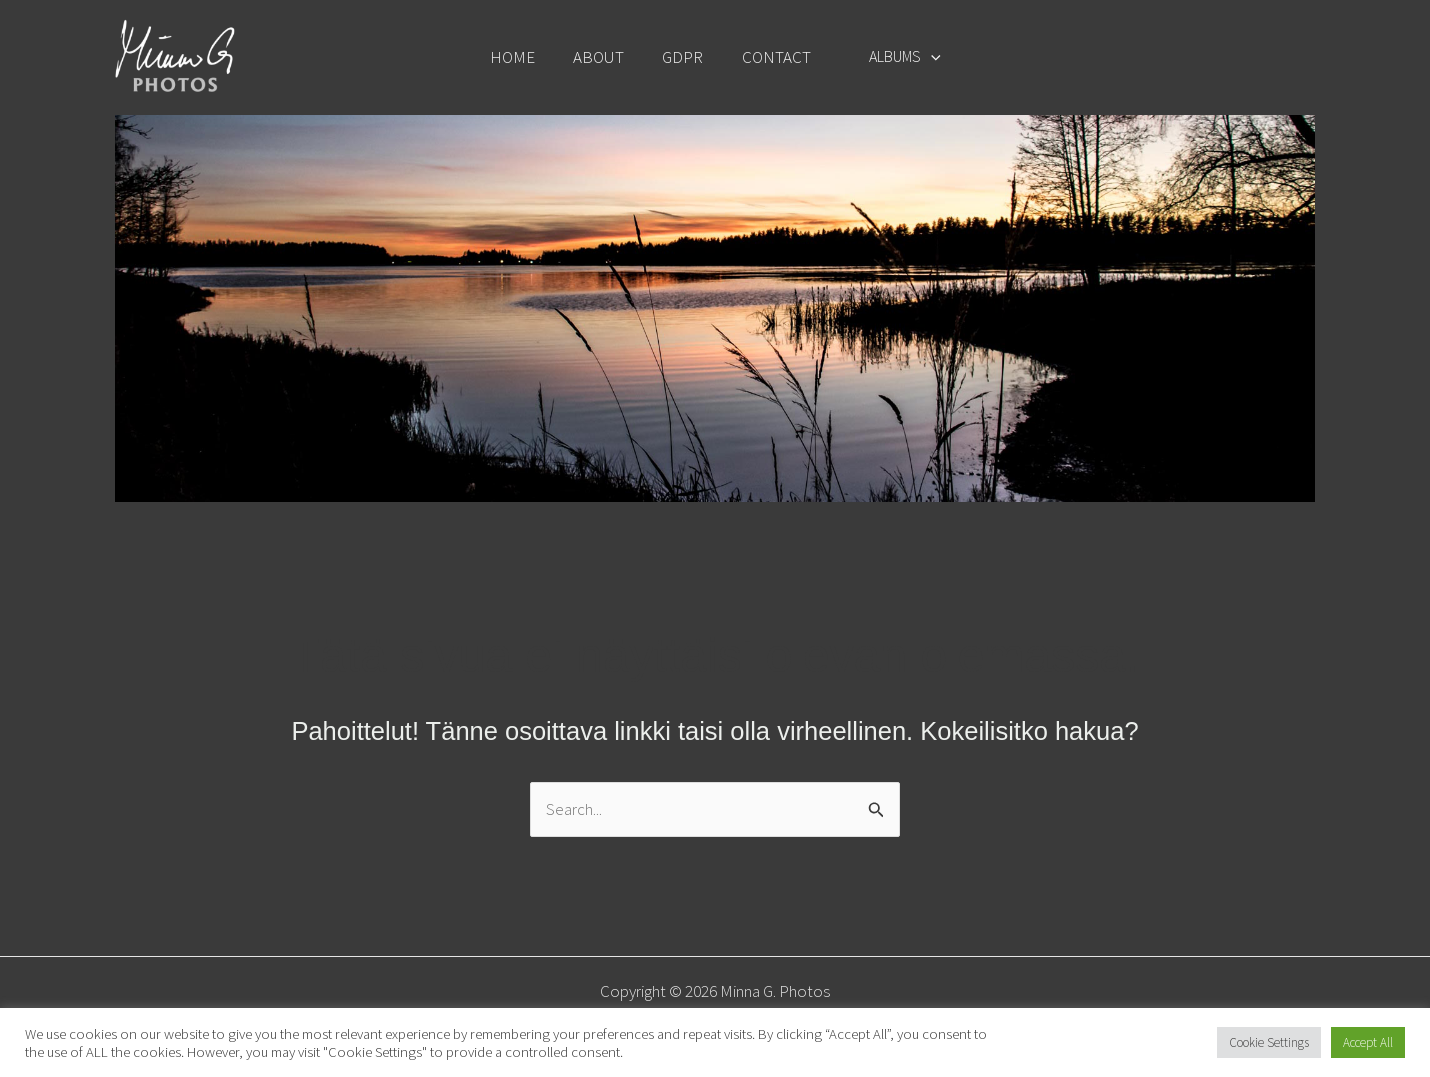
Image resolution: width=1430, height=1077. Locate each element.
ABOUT (603, 57)
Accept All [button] (1368, 1042)
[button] (922, 56)
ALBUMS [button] (896, 56)
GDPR (683, 57)
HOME (521, 57)
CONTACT (772, 57)
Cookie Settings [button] (1269, 1042)
